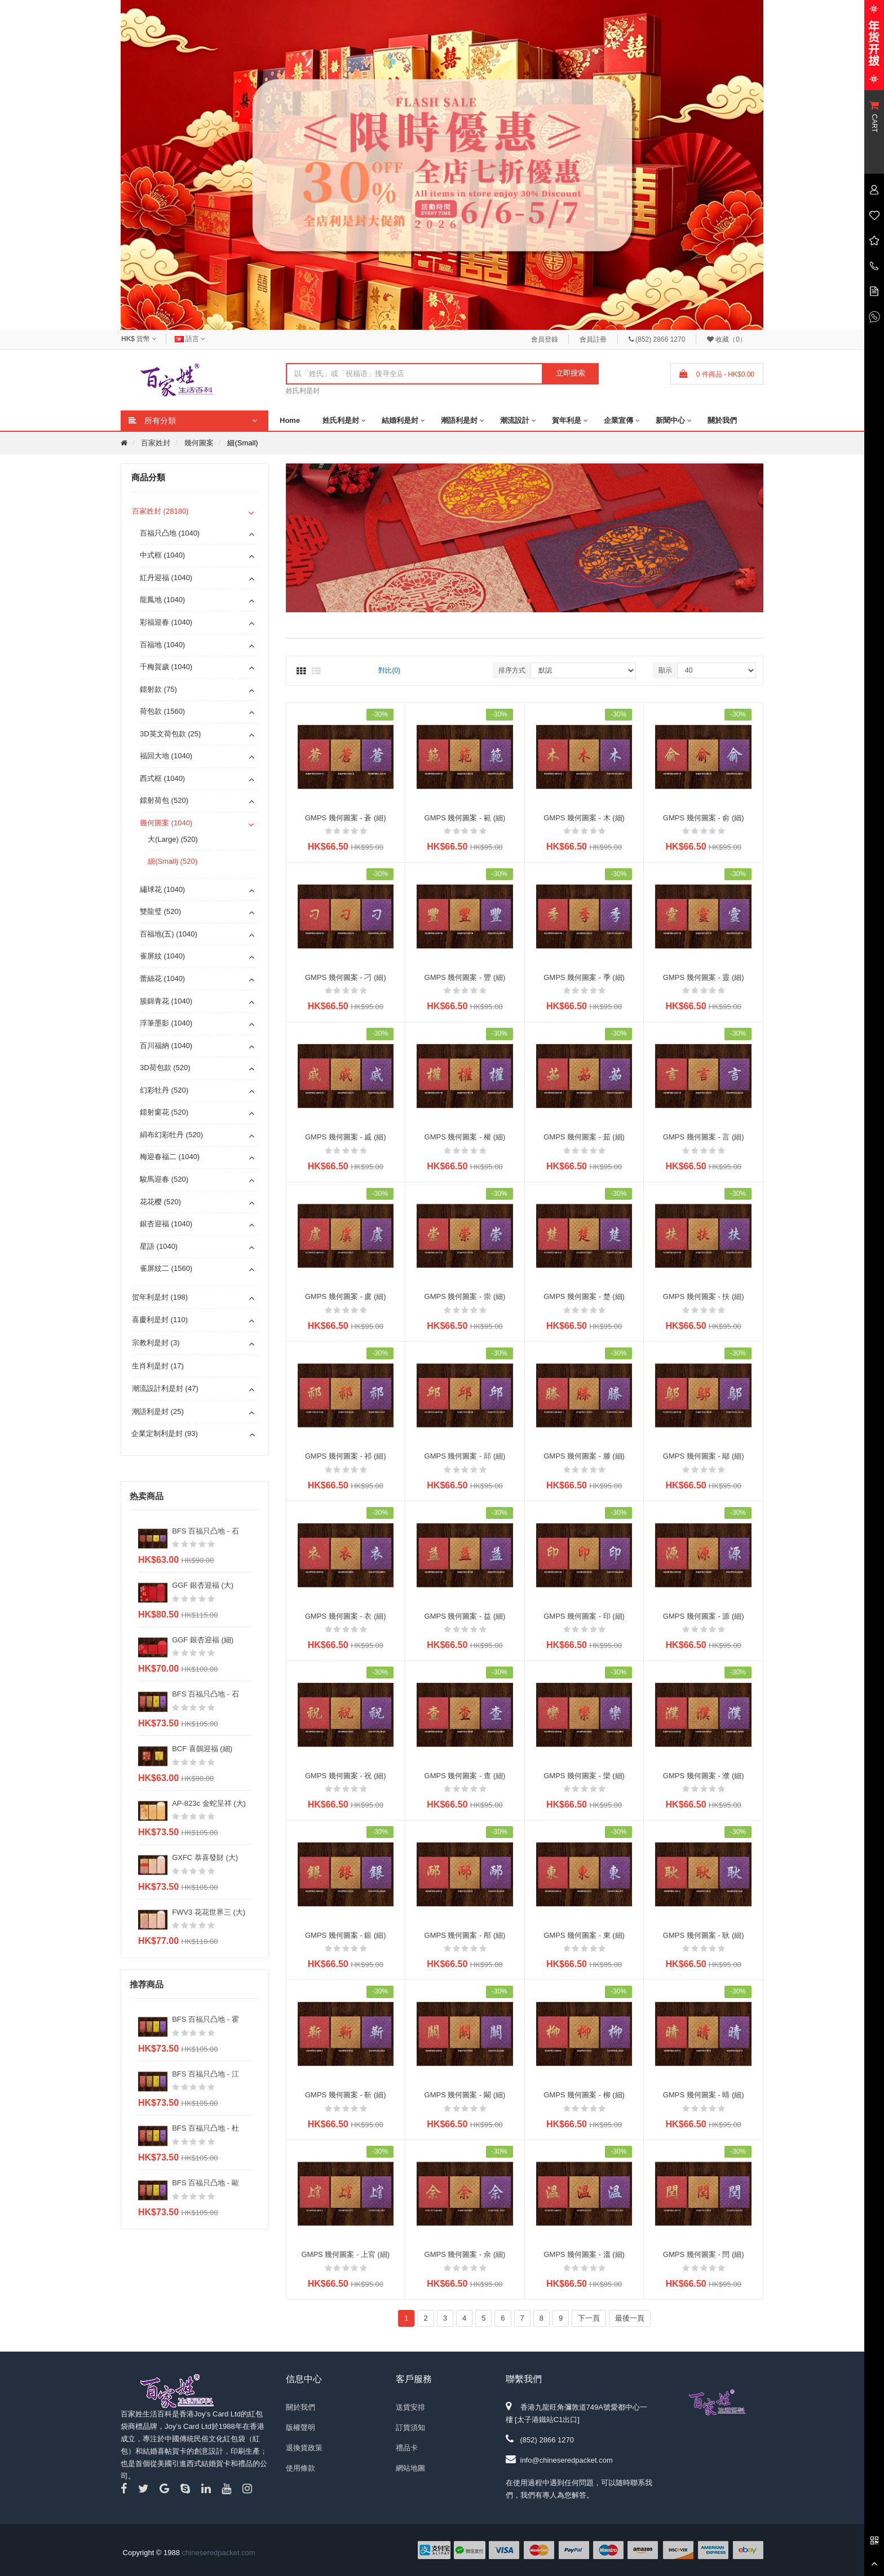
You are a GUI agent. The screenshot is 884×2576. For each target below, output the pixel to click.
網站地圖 (410, 2468)
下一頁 (589, 2318)
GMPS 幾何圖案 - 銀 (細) (345, 1935)
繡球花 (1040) (162, 889)
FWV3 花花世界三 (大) (208, 1912)
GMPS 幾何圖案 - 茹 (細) (584, 1137)
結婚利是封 (400, 420)
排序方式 (511, 670)
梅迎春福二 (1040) (170, 1156)
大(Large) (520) (173, 839)
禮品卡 (407, 2448)
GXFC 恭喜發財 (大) (205, 1857)
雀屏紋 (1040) (162, 956)
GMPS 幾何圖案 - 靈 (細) (703, 977)
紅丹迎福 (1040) (166, 577)
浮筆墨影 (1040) (166, 1023)
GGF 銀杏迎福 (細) (202, 1640)
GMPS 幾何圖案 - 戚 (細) (345, 1137)
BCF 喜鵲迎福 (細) (202, 1748)
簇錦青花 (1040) (166, 1001)
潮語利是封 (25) (158, 1411)
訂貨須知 (410, 2427)
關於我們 (722, 420)
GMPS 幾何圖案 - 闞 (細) (465, 2095)
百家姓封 (155, 443)
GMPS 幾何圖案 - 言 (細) (703, 1137)
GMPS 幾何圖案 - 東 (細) (584, 1935)
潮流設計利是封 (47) (165, 1388)
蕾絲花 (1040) (162, 978)
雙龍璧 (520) (160, 911)
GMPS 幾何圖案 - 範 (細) (465, 818)
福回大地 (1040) (166, 756)
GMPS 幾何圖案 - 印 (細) (584, 1616)
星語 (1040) (159, 1246)
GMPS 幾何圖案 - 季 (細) (584, 977)
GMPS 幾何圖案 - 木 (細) (584, 818)
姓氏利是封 (303, 391)
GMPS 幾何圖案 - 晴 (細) (703, 2095)
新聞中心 (670, 420)
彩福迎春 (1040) (166, 622)
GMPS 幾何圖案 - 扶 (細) (703, 1296)
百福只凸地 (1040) (170, 533)
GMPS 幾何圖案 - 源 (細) (703, 1616)
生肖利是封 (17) (158, 1366)
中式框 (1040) (162, 555)
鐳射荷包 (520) (164, 800)
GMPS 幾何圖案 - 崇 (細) (465, 1296)
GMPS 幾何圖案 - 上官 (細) (345, 2254)
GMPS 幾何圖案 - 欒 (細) (584, 1775)
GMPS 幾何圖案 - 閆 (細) (703, 2254)
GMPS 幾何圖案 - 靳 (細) (345, 2095)
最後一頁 (629, 2318)
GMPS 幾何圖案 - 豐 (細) (465, 977)
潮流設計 (514, 420)
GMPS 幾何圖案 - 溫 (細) (584, 2254)
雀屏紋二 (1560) (166, 1268)
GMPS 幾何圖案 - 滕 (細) (584, 1456)
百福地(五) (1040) (168, 934)
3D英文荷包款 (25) (170, 734)
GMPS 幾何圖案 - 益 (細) (465, 1616)
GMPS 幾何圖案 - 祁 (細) (345, 1456)
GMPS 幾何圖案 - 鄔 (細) (703, 1456)
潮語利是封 (459, 420)
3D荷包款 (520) (165, 1067)
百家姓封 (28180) (160, 511)
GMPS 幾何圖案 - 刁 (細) (345, 977)
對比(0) (389, 670)
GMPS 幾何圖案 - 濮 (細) (703, 1775)
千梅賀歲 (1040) (166, 666)
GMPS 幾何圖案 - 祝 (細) (345, 1775)
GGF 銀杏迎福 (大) (202, 1585)
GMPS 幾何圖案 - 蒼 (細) (345, 818)
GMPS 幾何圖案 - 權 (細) (465, 1137)
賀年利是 (566, 420)
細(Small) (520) (172, 861)
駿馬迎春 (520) (164, 1179)
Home (290, 420)
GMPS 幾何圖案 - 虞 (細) (345, 1296)
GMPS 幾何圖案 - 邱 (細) (465, 1456)
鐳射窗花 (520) (164, 1112)
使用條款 (300, 2468)
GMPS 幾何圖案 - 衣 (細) (345, 1616)
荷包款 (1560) (162, 711)
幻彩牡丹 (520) (164, 1090)
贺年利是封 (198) (160, 1297)
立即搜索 (570, 373)
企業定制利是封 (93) (164, 1433)
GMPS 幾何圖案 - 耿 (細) (703, 1935)
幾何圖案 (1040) (166, 823)
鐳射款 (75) (158, 689)
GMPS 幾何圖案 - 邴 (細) (465, 1935)
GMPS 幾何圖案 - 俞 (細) (703, 818)
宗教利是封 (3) (156, 1342)
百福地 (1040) (162, 644)
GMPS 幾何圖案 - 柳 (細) (584, 2095)
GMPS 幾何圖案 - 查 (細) (465, 1775)
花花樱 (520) (160, 1202)
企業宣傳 (618, 420)
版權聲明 (300, 2427)
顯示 (665, 670)
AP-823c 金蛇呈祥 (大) (209, 1803)
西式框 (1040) (162, 778)
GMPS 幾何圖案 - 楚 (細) (584, 1296)
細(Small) (242, 443)
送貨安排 (410, 2407)
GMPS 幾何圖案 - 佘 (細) (465, 2254)
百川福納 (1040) (166, 1045)
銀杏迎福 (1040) (166, 1223)
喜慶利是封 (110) (160, 1319)
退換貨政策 (304, 2448)
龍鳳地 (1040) (162, 599)
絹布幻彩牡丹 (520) (171, 1134)
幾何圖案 (199, 443)
